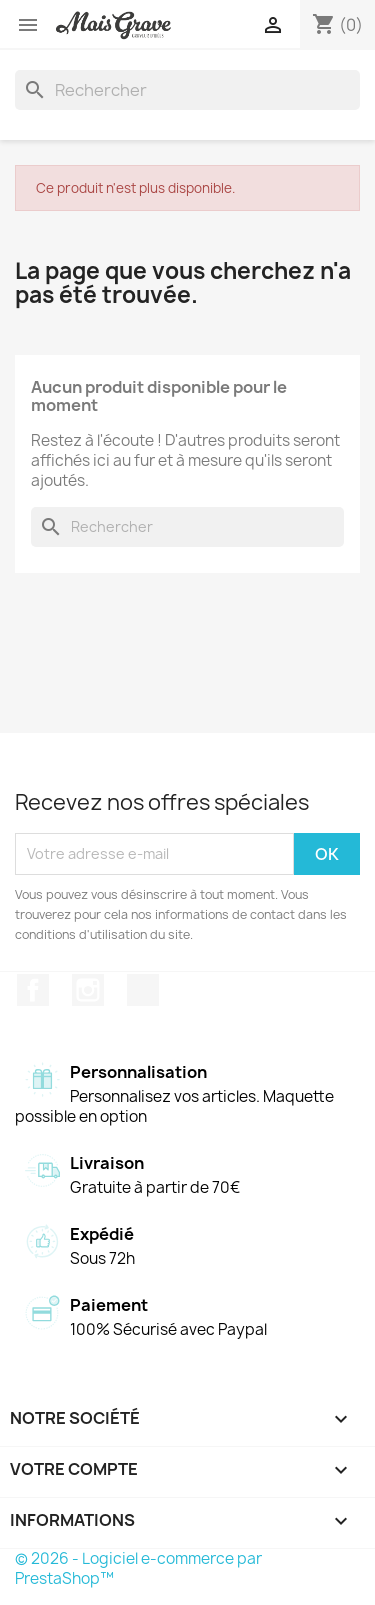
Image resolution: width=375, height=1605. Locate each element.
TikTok (143, 990)
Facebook (33, 990)
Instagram (88, 990)
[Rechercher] (187, 90)
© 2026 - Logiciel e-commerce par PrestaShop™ (138, 1568)
